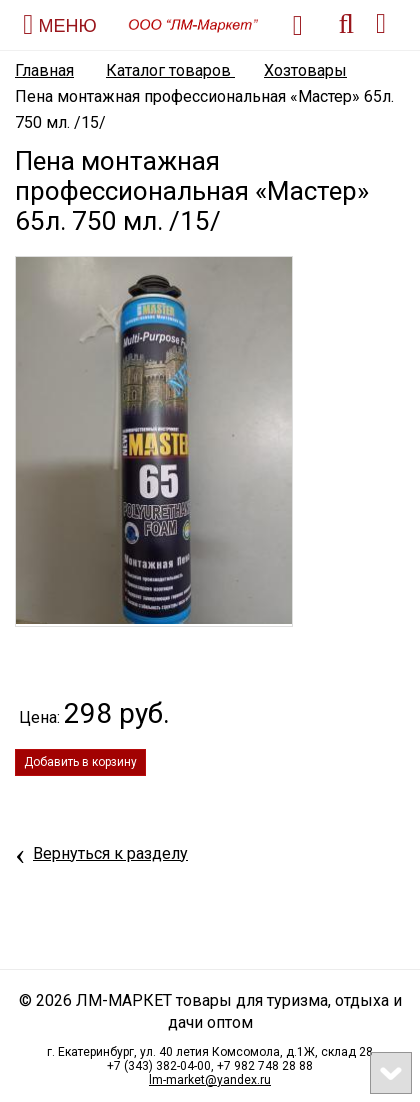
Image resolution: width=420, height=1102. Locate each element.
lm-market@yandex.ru (210, 1080)
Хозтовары (305, 70)
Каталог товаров (170, 70)
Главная (44, 70)
